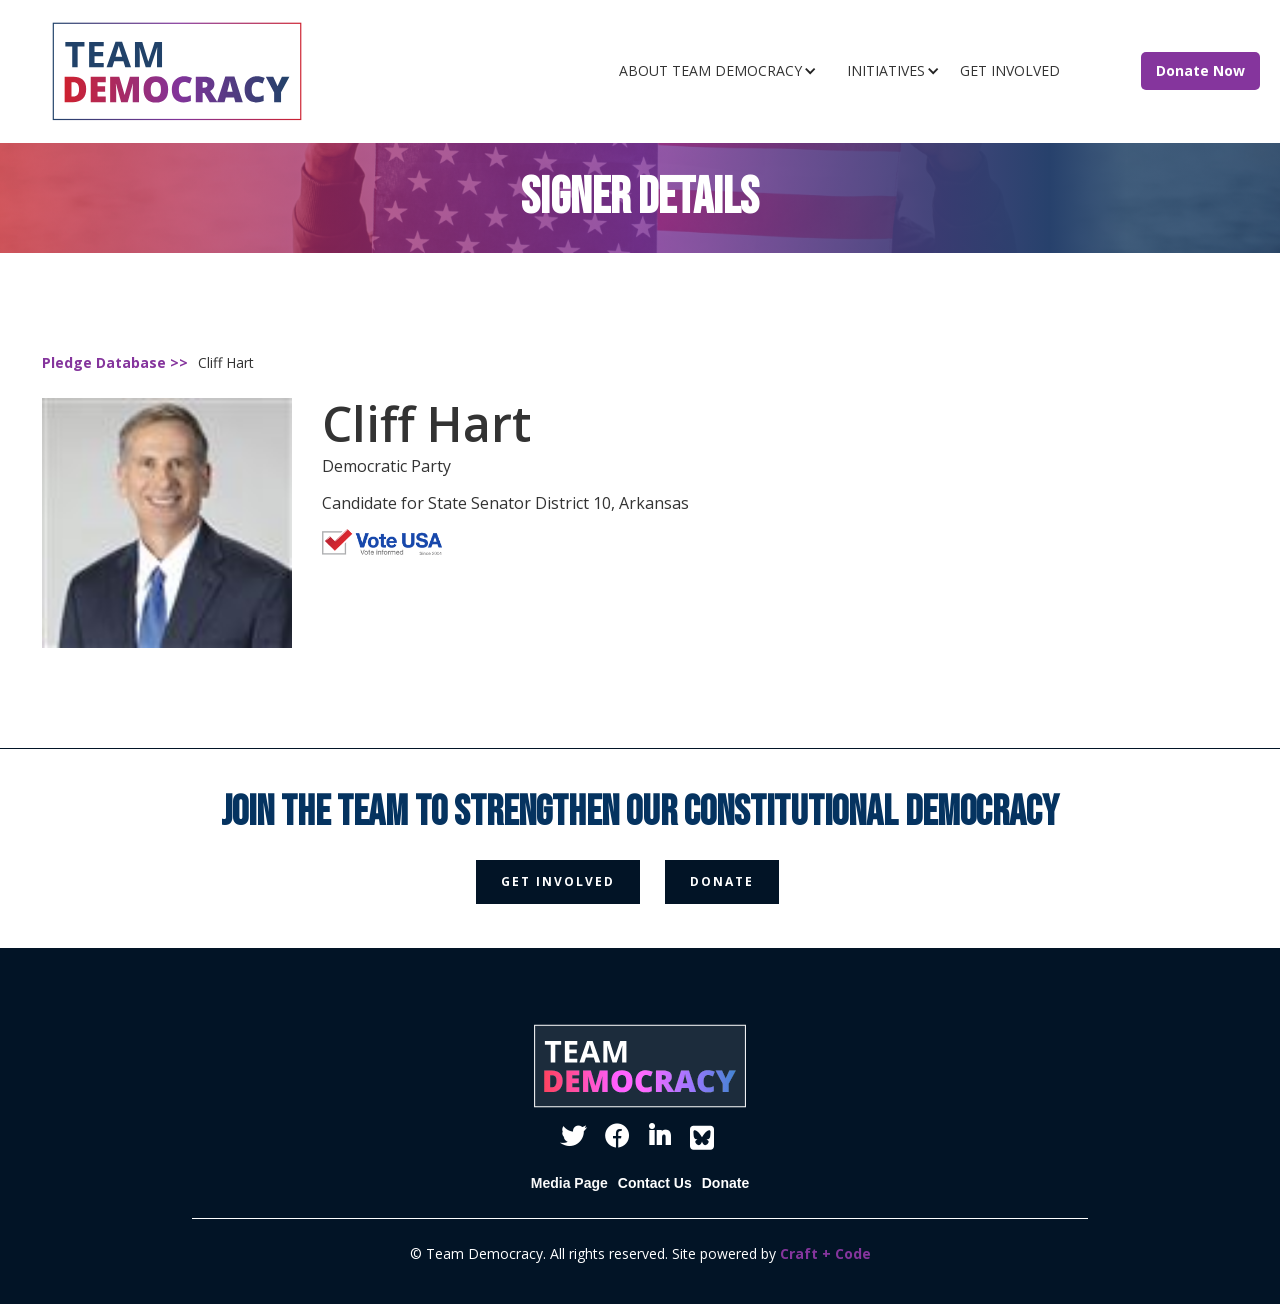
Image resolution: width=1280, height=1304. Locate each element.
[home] (231, 71)
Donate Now (1200, 70)
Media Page (569, 1183)
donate (722, 881)
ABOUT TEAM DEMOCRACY (710, 70)
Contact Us (655, 1183)
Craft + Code (825, 1253)
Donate (725, 1183)
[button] (723, 71)
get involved (558, 881)
